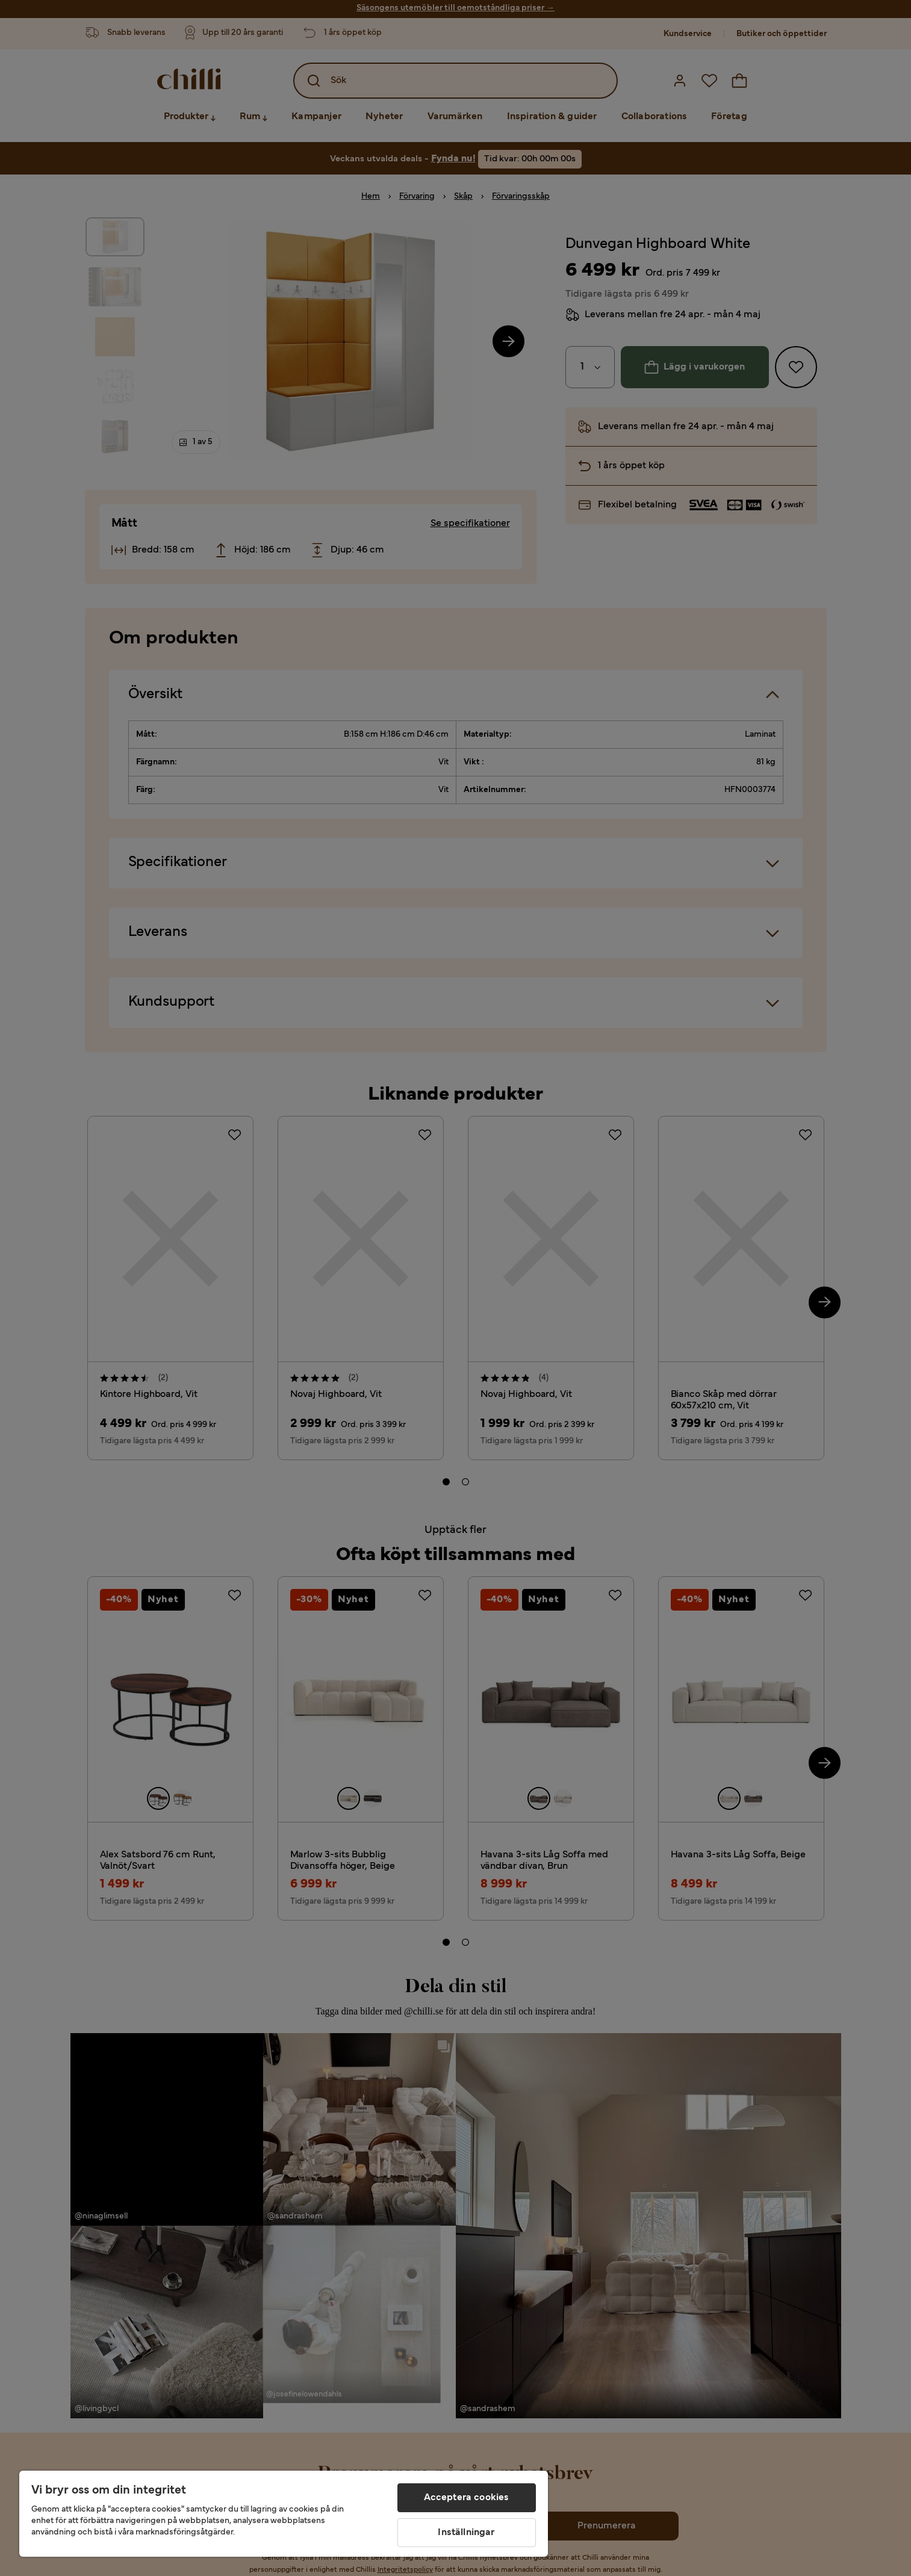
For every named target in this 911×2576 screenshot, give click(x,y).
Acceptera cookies (466, 2498)
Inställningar (466, 2532)
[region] (283, 2514)
